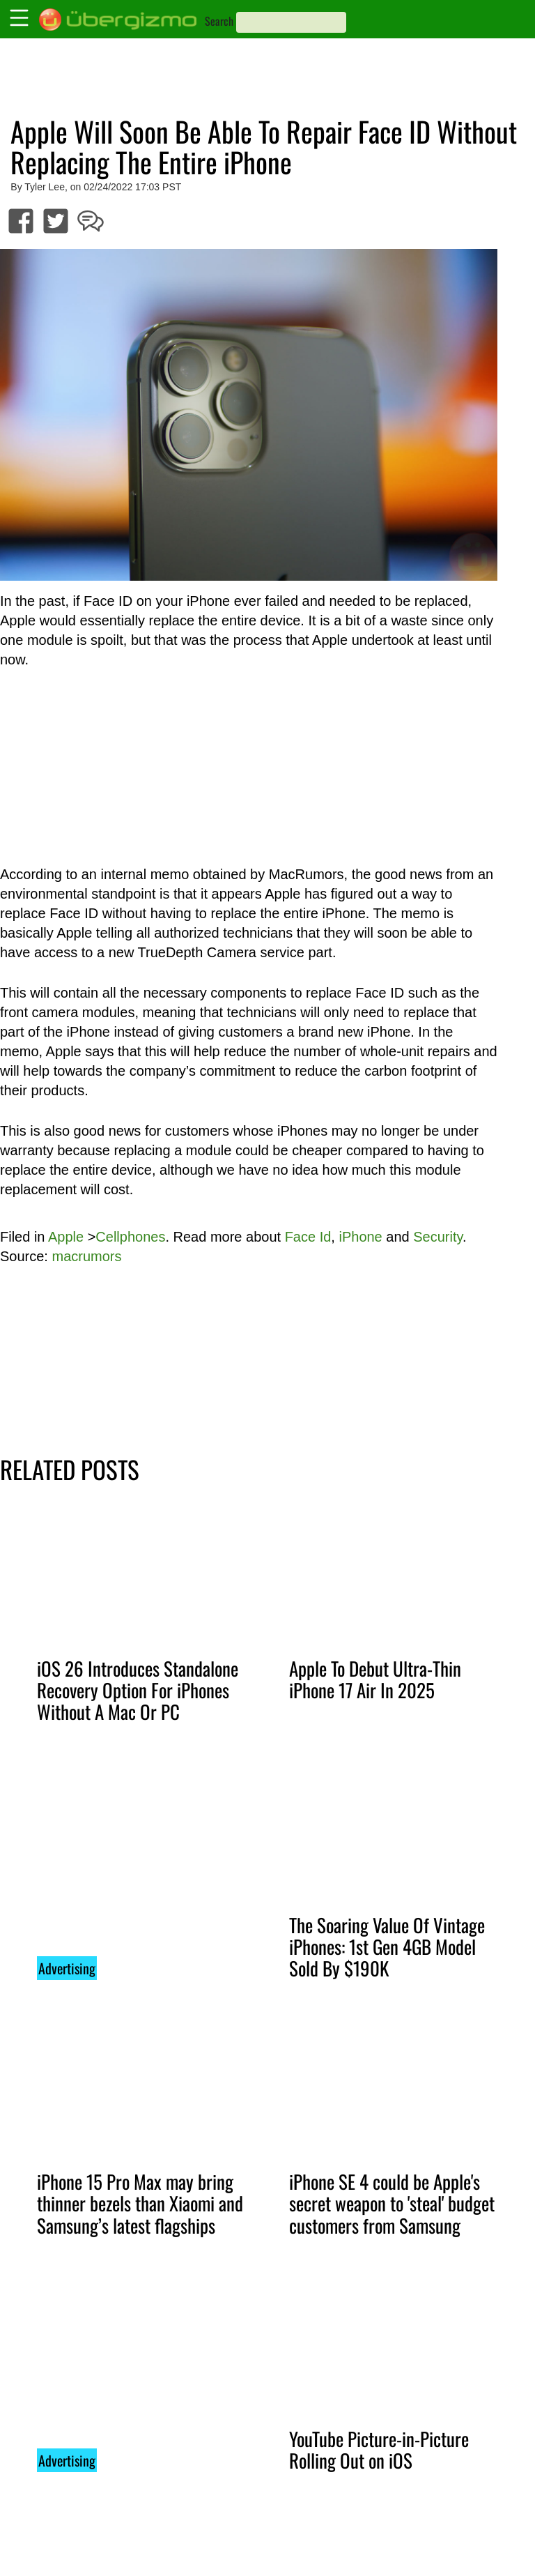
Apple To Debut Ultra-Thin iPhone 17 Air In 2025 (375, 1679)
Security (438, 1236)
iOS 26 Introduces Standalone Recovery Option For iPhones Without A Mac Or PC (137, 1689)
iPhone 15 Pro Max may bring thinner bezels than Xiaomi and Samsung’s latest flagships (140, 2203)
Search (219, 21)
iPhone (360, 1236)
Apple (66, 1236)
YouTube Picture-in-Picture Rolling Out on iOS (379, 2449)
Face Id (308, 1236)
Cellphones (130, 1236)
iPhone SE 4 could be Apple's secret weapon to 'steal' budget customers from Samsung (392, 2203)
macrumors (86, 1256)
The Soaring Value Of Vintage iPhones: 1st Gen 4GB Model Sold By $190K (387, 1946)
